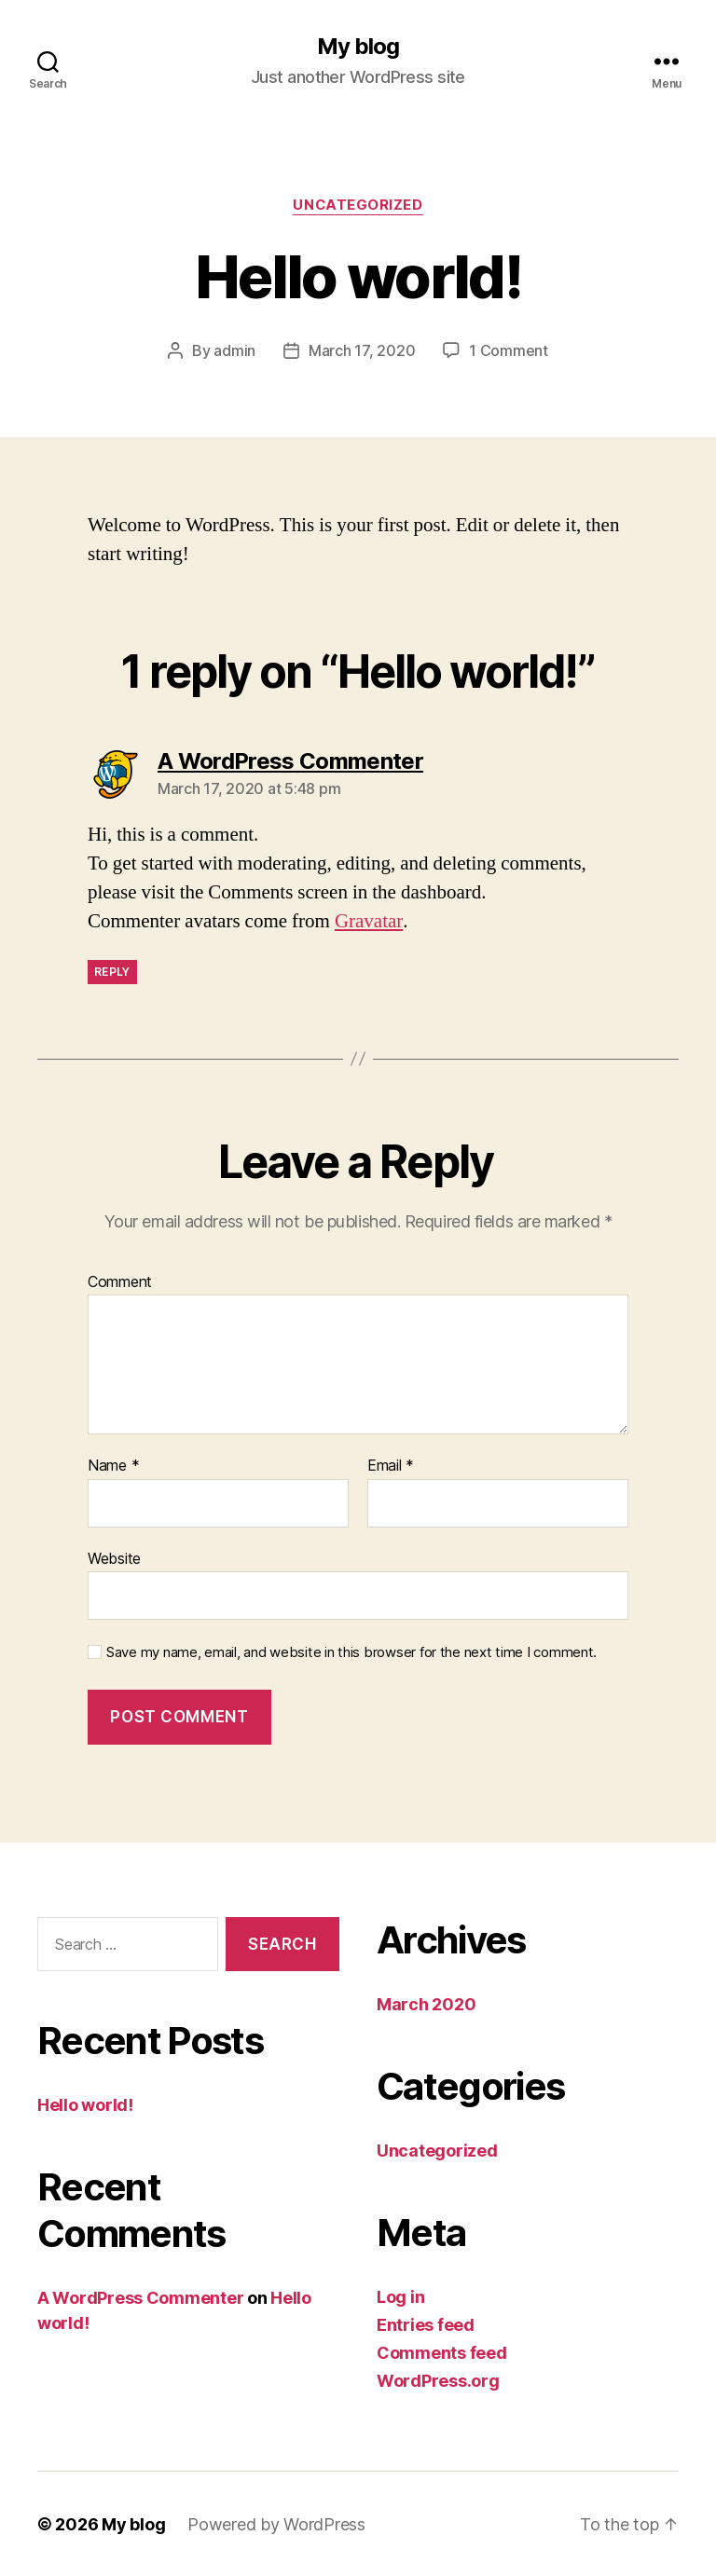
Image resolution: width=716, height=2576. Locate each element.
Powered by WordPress (276, 2523)
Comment (120, 1281)
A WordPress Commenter (140, 2298)
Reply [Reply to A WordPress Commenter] (112, 971)
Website (114, 1557)
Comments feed (442, 2352)
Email (390, 1465)
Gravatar (368, 920)
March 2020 (426, 2003)
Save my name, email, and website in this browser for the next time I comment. (351, 1652)
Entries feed (426, 2324)
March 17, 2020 (362, 350)
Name (113, 1465)
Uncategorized (358, 205)
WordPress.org (438, 2380)
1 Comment (508, 350)
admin (234, 350)
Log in (400, 2296)
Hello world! (85, 2105)
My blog (358, 46)
